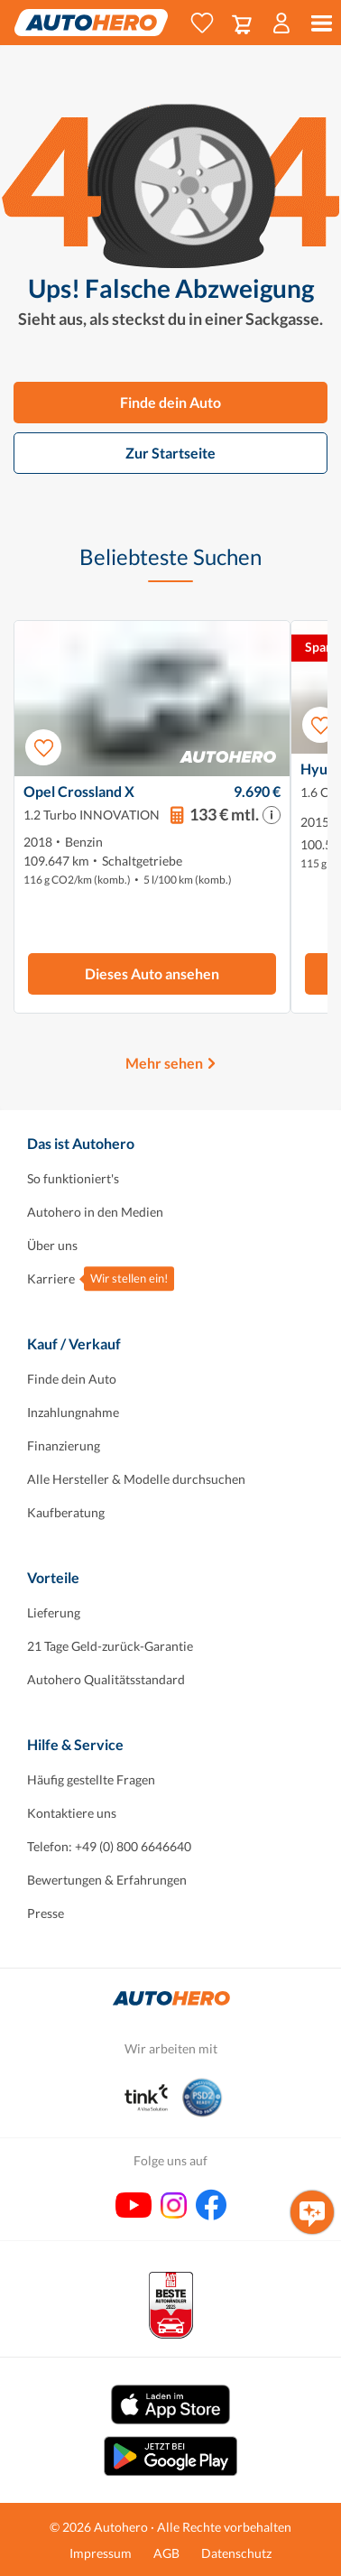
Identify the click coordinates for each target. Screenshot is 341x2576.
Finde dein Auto (170, 402)
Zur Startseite (170, 452)
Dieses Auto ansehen (152, 973)
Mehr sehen (164, 1062)
